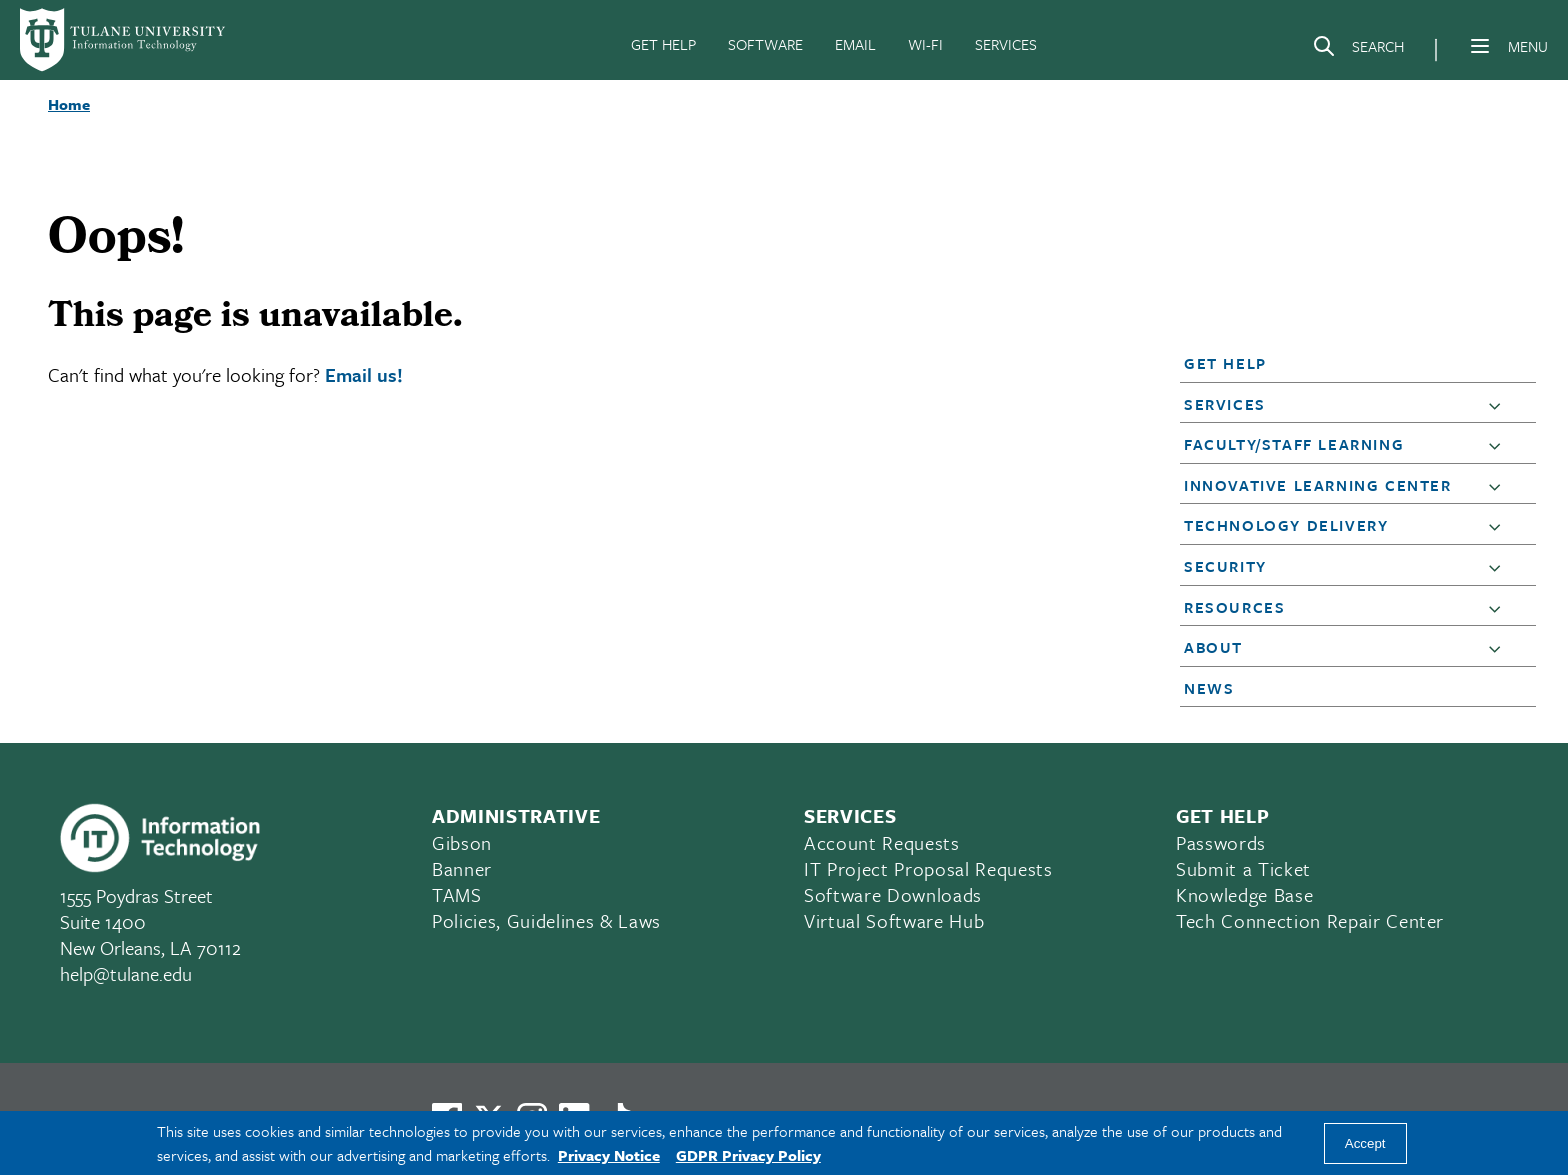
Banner (462, 868)
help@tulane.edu (126, 973)
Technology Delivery (1286, 525)
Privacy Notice (609, 1155)
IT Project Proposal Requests (928, 868)
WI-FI (925, 44)
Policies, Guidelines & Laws (546, 920)
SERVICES (1006, 44)
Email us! (364, 374)
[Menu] (1480, 46)
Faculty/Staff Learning (1294, 444)
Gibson (462, 842)
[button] (1343, 363)
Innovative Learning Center (1318, 485)
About (1213, 647)
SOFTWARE (765, 44)
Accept (1365, 1143)
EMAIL (855, 44)
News (1209, 688)
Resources (1234, 607)
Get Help (1225, 363)
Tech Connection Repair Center (1310, 920)
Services (1225, 404)
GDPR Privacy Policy (748, 1155)
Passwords (1221, 842)
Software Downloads (893, 894)
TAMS (457, 894)
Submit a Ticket (1243, 868)
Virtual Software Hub (894, 920)
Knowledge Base (1244, 894)
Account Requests (882, 842)
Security (1225, 566)
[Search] (1358, 50)
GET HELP (663, 44)
